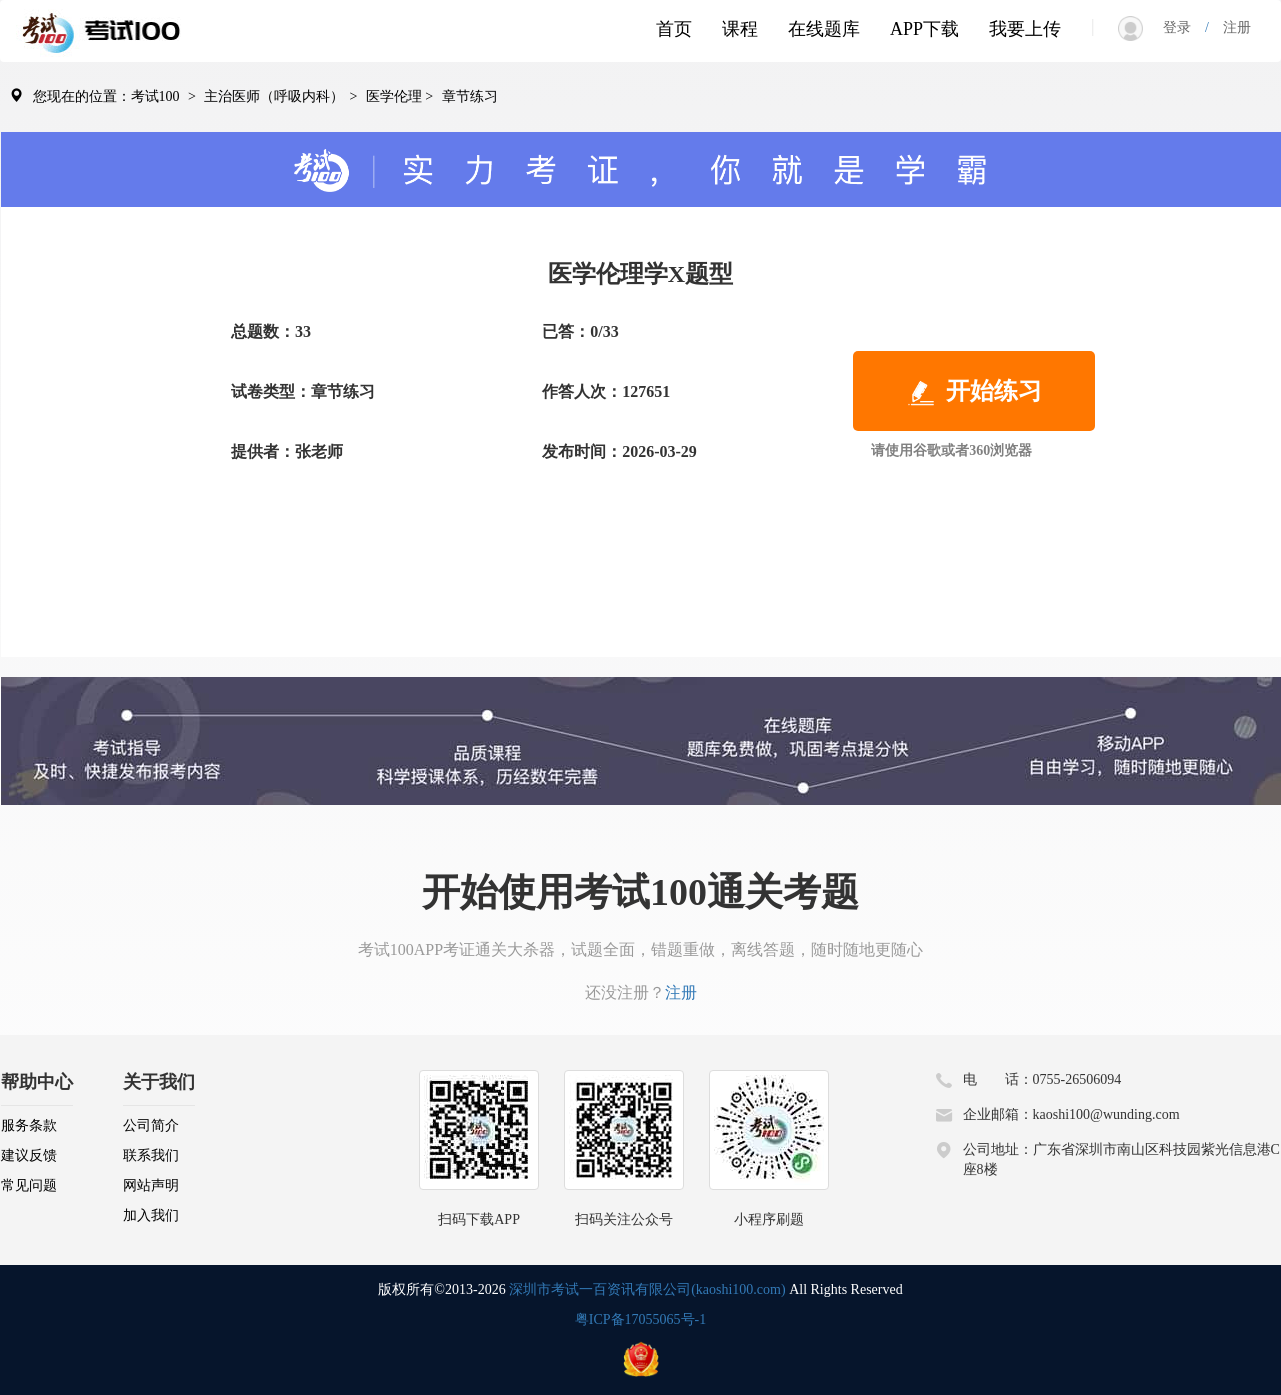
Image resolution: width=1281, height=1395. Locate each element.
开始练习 (974, 393)
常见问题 (29, 1185)
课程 (740, 29)
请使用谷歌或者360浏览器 (951, 450)
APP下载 (924, 29)
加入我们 (151, 1215)
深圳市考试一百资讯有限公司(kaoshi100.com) (647, 1289)
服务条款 (29, 1125)
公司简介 (151, 1125)
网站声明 (151, 1185)
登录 (1184, 27)
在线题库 (824, 29)
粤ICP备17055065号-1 (640, 1319)
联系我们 (151, 1155)
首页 (674, 29)
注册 (1230, 27)
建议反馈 (29, 1155)
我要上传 (1025, 29)
